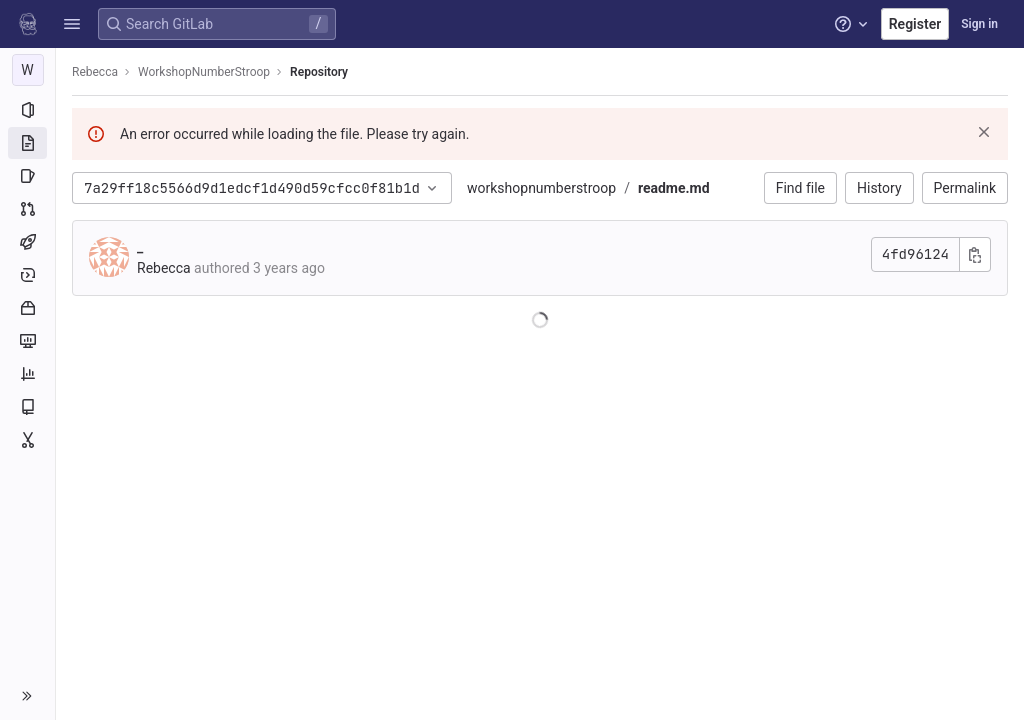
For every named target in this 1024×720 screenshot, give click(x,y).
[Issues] (27, 176)
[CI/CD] (27, 242)
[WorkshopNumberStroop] (28, 70)
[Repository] (27, 143)
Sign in (979, 24)
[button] (72, 24)
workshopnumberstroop (541, 188)
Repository (319, 72)
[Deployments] (27, 275)
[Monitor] (27, 341)
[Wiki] (27, 407)
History (879, 188)
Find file (800, 188)
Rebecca (95, 72)
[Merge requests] (27, 209)
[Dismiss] (984, 132)
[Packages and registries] (27, 308)
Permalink (965, 188)
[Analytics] (27, 374)
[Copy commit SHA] (975, 254)
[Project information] (27, 110)
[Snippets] (27, 440)
